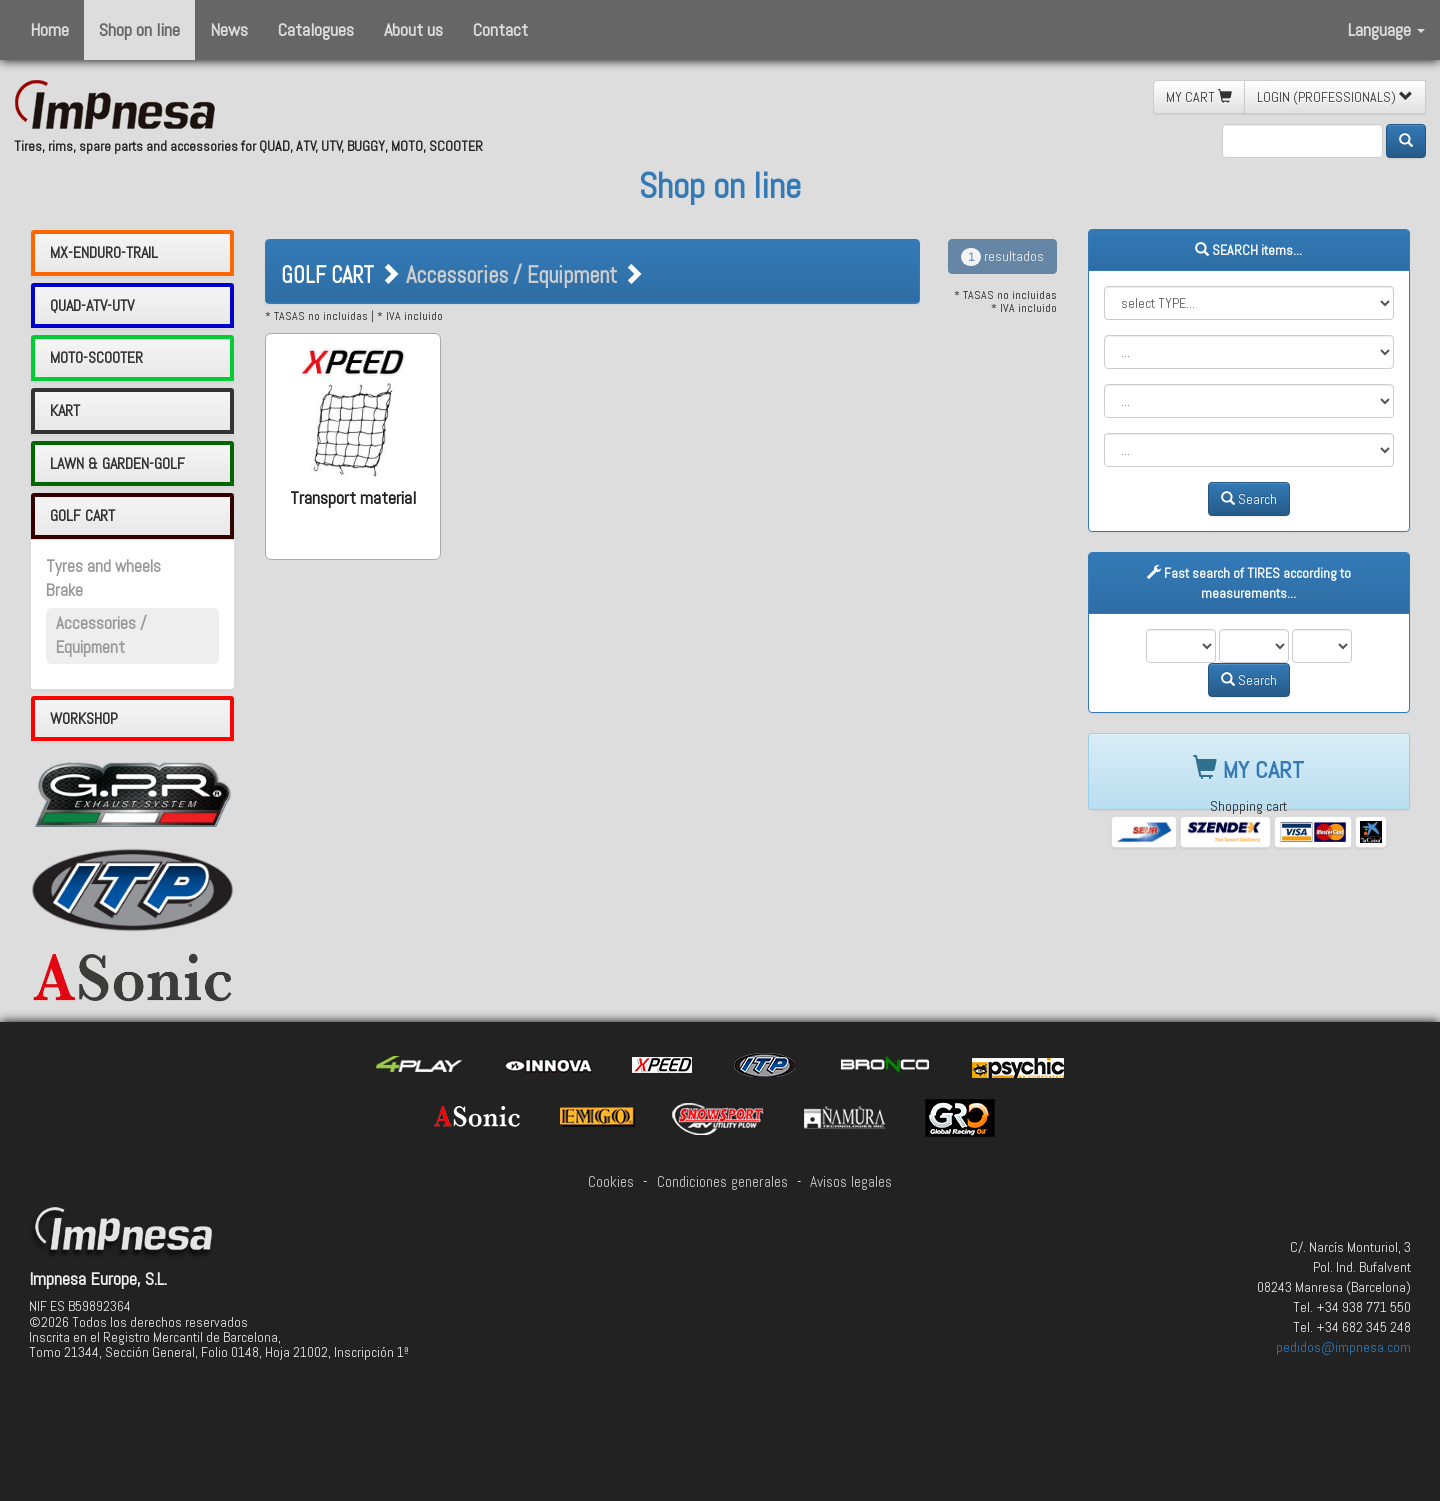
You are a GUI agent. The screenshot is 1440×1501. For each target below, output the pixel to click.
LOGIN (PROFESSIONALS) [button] (1335, 97)
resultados (1002, 256)
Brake (64, 590)
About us (413, 29)
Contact (500, 29)
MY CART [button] (1199, 97)
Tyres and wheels (103, 566)
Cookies (611, 1182)
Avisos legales (851, 1182)
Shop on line (139, 29)
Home (49, 29)
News (229, 29)
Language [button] (1386, 29)
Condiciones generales (722, 1182)
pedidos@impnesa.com (1343, 1347)
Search (1249, 499)
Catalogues (316, 29)
